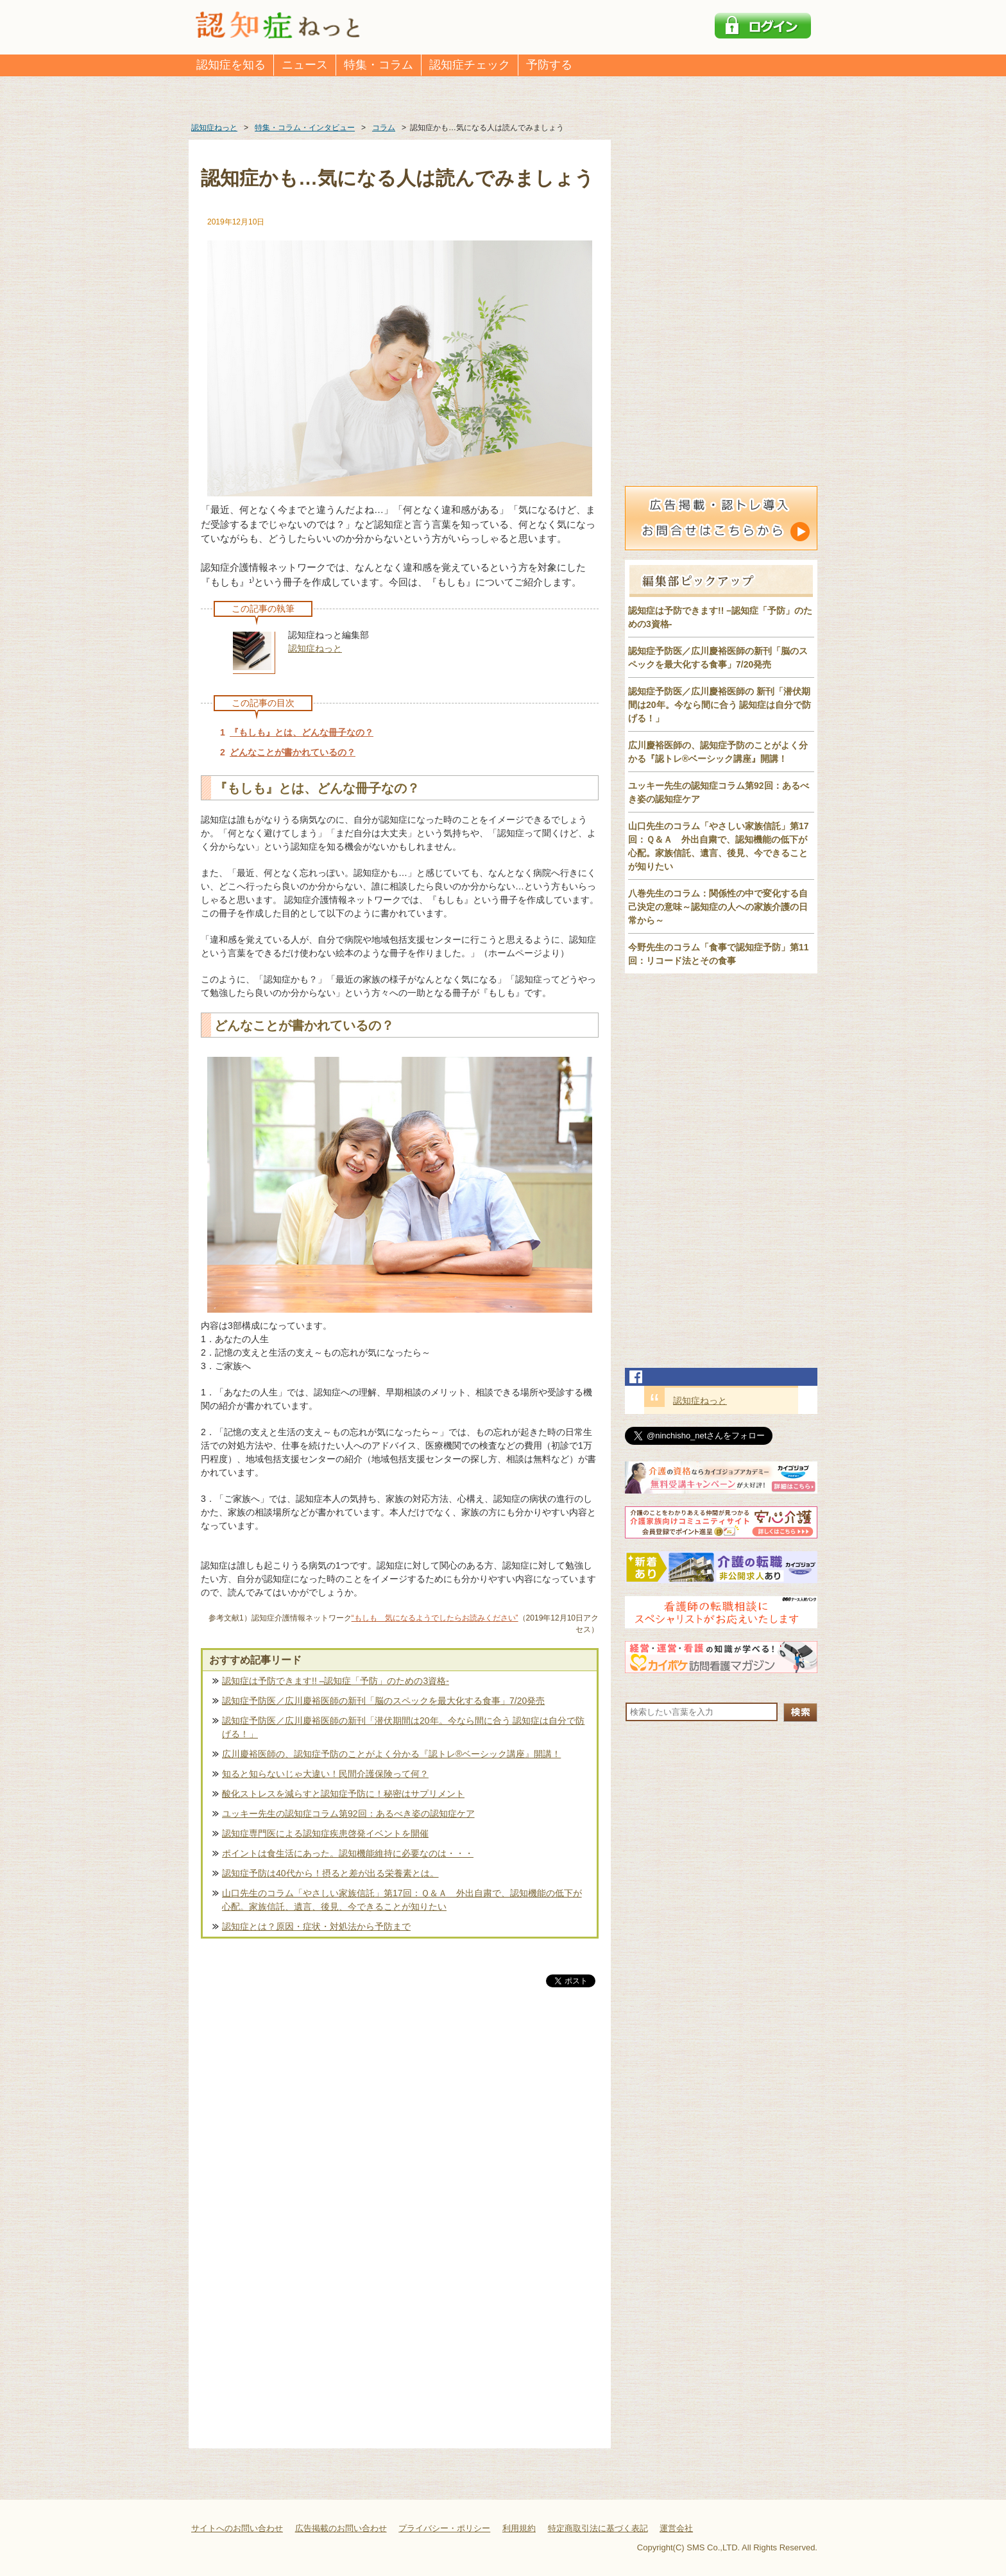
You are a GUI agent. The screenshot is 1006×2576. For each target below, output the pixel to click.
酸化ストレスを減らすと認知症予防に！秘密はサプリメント (343, 1794)
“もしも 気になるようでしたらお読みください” (435, 1617)
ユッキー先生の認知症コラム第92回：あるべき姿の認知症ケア (348, 1813)
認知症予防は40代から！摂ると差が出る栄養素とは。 (330, 1873)
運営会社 (676, 2528)
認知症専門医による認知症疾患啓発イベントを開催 (325, 1833)
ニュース (305, 64)
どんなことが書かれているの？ (292, 752)
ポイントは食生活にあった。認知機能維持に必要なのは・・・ (347, 1853)
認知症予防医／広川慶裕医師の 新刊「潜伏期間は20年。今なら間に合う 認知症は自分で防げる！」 (719, 704)
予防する (549, 64)
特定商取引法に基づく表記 (598, 2528)
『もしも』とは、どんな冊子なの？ (301, 732)
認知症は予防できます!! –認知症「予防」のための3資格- (335, 1681)
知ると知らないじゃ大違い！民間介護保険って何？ (325, 1774)
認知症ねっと (315, 648)
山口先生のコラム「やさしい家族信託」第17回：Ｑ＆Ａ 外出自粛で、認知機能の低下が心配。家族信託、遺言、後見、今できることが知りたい (402, 1900)
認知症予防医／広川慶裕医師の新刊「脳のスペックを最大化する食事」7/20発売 (383, 1701)
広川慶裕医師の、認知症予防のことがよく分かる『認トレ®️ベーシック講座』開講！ (391, 1754)
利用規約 (519, 2528)
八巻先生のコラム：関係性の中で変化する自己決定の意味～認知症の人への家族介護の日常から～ (718, 906)
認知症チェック (469, 64)
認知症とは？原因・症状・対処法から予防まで (316, 1926)
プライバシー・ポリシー (444, 2528)
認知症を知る (231, 64)
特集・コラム (378, 64)
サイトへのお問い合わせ (237, 2528)
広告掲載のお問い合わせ (341, 2528)
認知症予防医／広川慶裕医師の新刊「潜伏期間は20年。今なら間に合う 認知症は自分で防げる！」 (403, 1727)
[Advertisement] (400, 2124)
